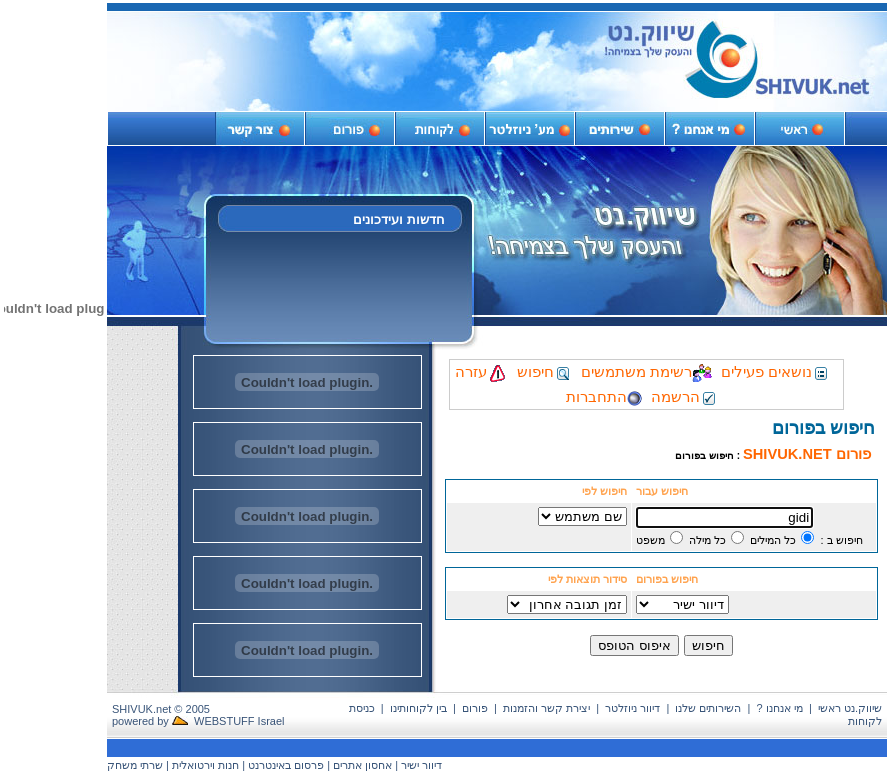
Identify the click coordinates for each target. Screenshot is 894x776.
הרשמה (684, 397)
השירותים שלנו (708, 708)
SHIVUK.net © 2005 (161, 709)
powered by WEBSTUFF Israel (198, 721)
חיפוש (544, 372)
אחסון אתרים (362, 765)
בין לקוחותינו (418, 708)
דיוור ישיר (421, 765)
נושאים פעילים (775, 372)
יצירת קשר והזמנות (546, 708)
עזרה (481, 372)
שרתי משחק (135, 765)
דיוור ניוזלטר (632, 708)
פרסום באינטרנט (286, 765)
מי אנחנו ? (780, 708)
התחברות (604, 397)
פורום (475, 708)
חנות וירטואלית (205, 765)
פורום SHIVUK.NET (807, 454)
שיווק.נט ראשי (850, 708)
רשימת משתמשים (646, 372)
